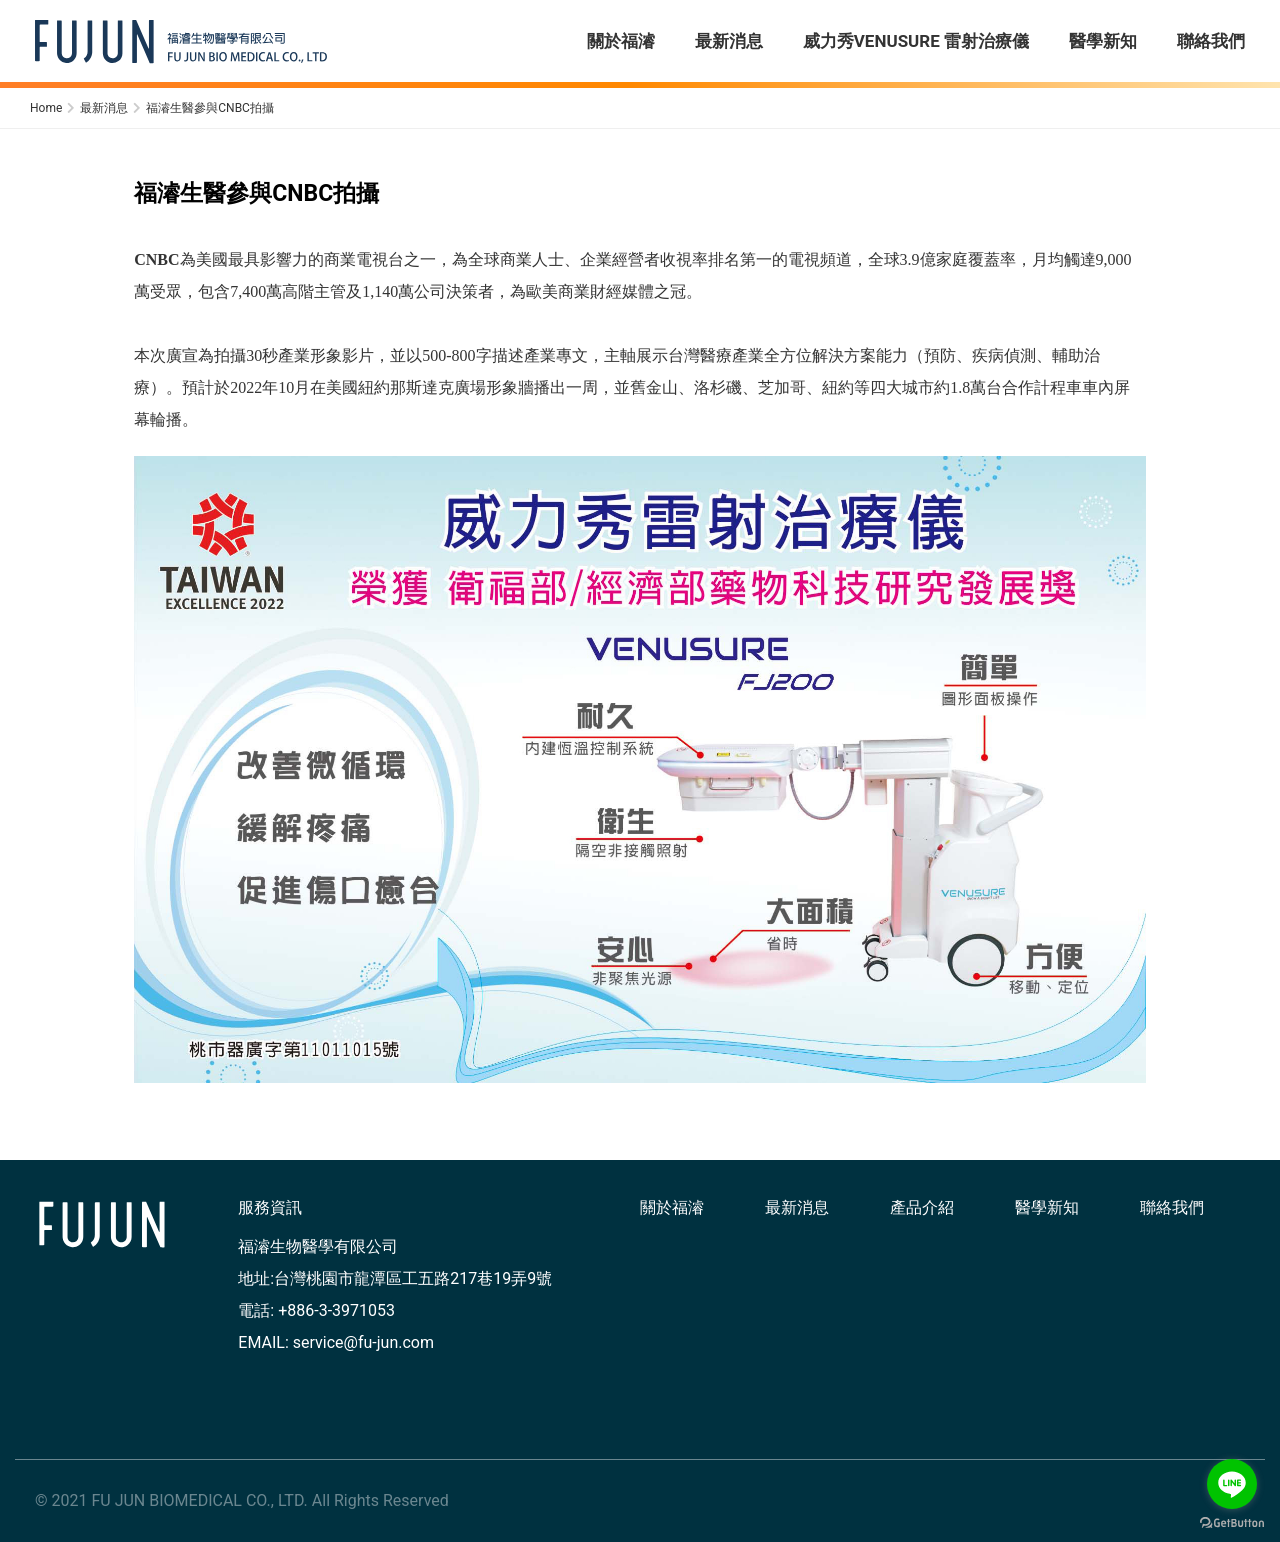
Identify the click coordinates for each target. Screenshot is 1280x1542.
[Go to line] (1232, 1484)
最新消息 (797, 1207)
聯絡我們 (1172, 1207)
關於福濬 (672, 1207)
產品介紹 (922, 1207)
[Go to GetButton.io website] (1232, 1522)
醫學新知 (1047, 1207)
